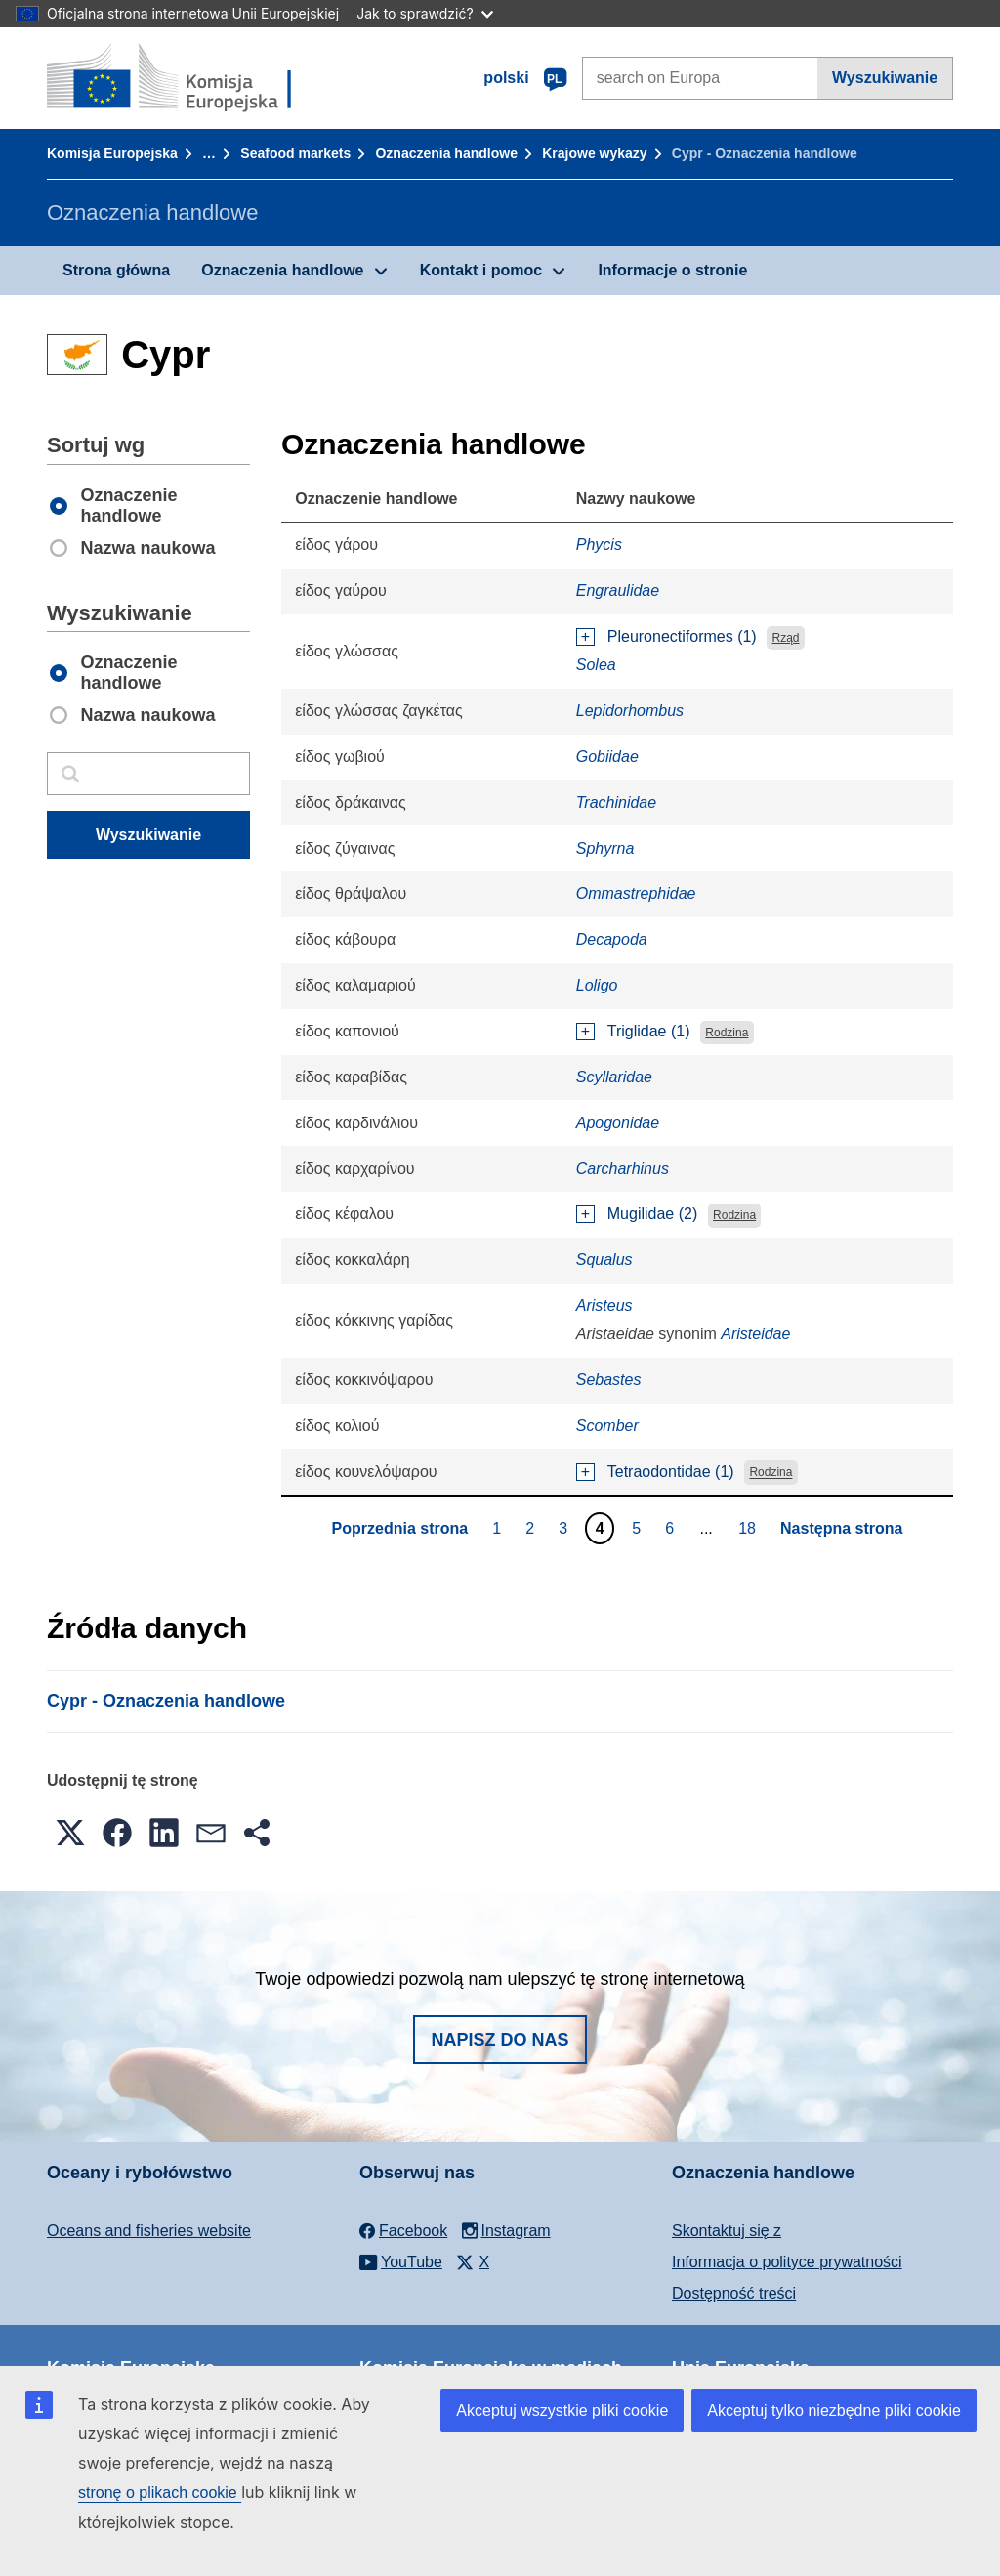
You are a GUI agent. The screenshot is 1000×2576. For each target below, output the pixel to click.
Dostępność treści (734, 2293)
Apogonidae (617, 1123)
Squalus (604, 1259)
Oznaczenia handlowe (446, 153)
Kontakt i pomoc (481, 270)
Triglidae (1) (648, 1031)
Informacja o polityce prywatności (787, 2262)
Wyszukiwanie (885, 77)
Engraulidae (617, 590)
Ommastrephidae (636, 893)
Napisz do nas (499, 2039)
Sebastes (609, 1380)
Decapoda (611, 939)
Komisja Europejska (112, 153)
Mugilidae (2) (652, 1213)
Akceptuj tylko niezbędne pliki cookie (834, 2410)
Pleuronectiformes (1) (682, 636)
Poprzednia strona (400, 1528)
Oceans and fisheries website (149, 2230)
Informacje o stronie (672, 270)
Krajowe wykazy (594, 153)
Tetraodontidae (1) (670, 1471)
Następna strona (841, 1528)
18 (749, 1528)
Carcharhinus (622, 1169)
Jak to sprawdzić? (424, 13)
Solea (596, 664)
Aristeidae (755, 1334)
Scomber (607, 1425)
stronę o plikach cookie (159, 2492)
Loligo (597, 985)
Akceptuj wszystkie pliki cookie (562, 2410)
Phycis (599, 544)
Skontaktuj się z (726, 2230)
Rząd (786, 638)
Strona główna (116, 270)
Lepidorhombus (630, 710)
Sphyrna (605, 848)
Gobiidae (607, 756)
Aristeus (604, 1305)
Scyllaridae (614, 1077)
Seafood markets (295, 153)
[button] (70, 1832)
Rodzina (726, 1032)
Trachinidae (616, 802)
